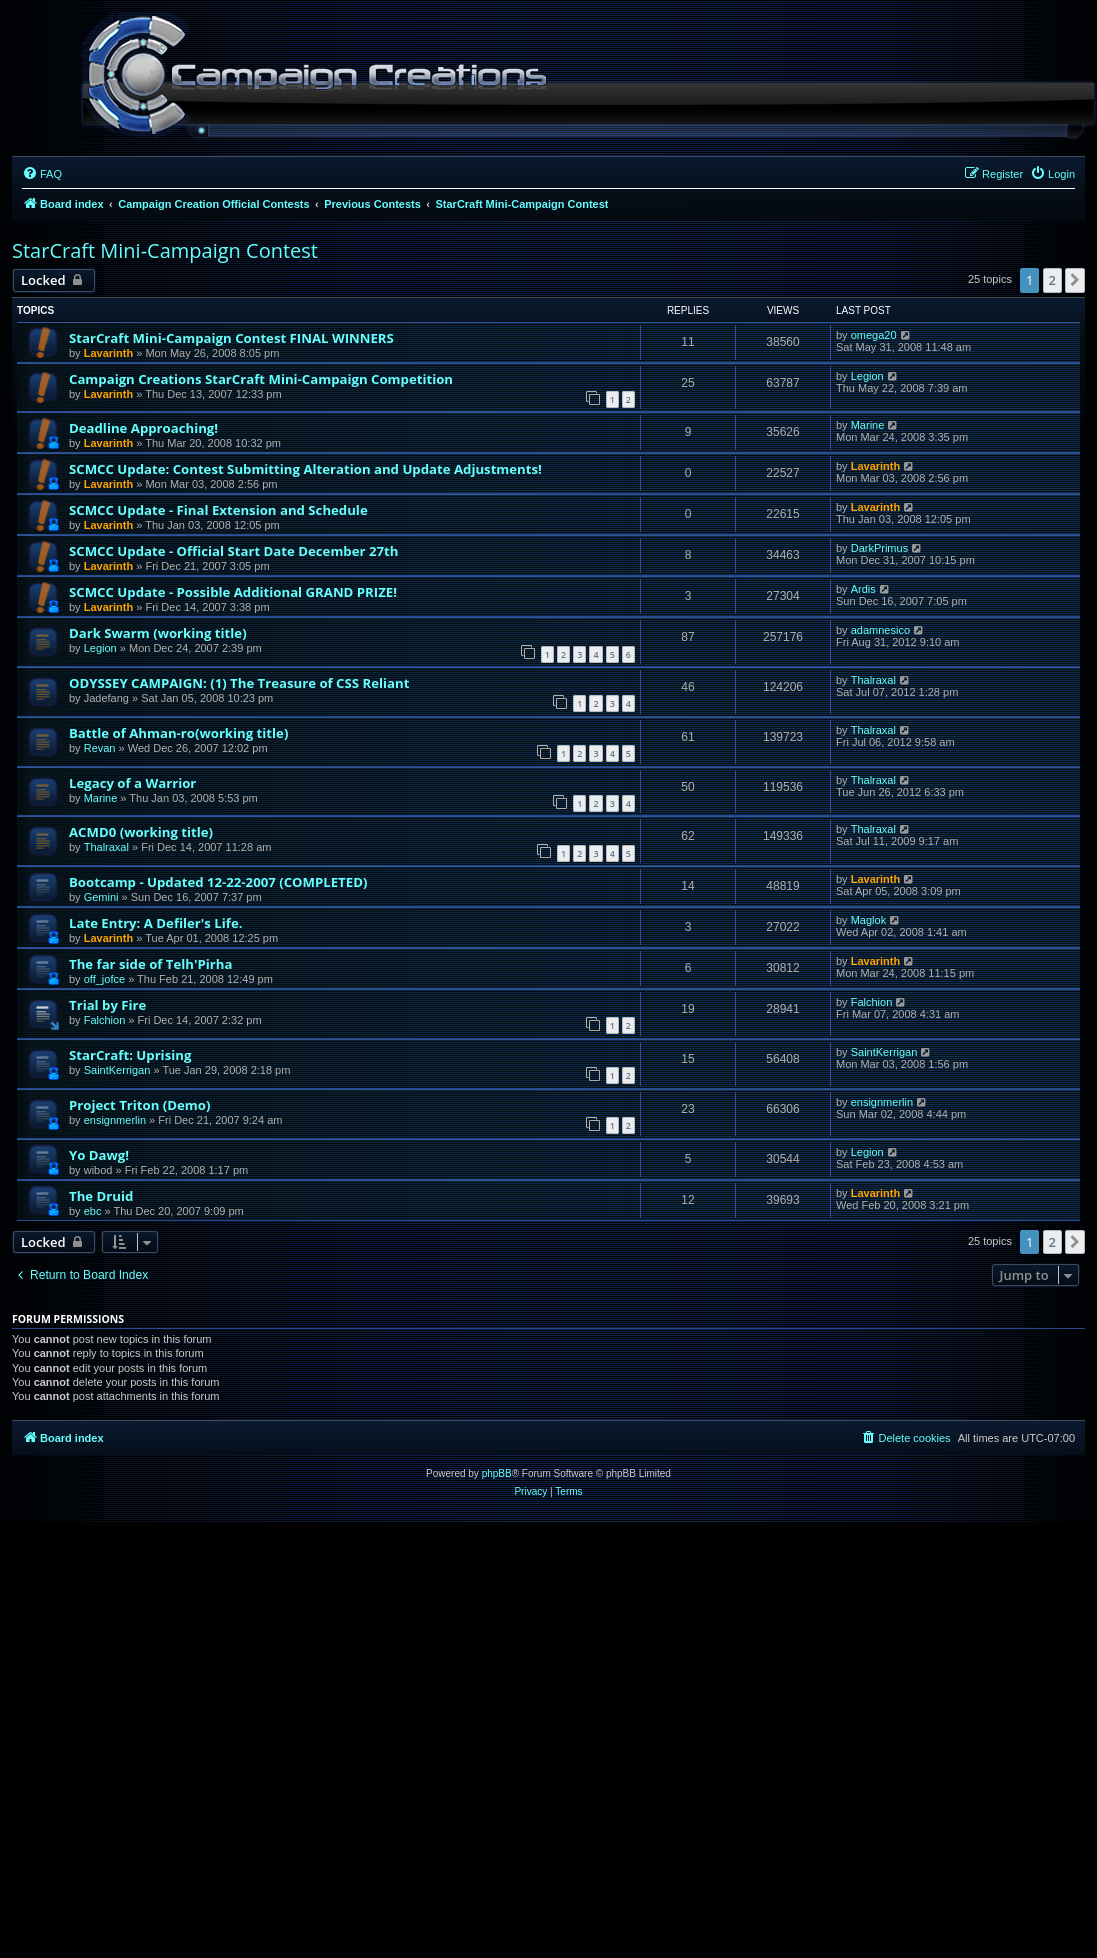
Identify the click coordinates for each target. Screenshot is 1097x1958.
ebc (93, 1211)
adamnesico (880, 630)
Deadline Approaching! (143, 428)
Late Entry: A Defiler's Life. (155, 923)
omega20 (874, 335)
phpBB (497, 1473)
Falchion (105, 1020)
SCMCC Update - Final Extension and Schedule (218, 510)
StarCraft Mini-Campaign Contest (165, 250)
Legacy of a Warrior (132, 783)
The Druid (101, 1196)
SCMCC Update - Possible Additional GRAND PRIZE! (233, 592)
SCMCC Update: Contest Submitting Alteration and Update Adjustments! (305, 469)
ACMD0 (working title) (141, 832)
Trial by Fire (107, 1005)
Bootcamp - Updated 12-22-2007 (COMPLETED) (218, 882)
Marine (868, 425)
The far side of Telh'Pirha (150, 964)
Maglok (868, 920)
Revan (100, 748)
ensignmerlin (115, 1120)
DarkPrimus (879, 548)
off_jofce (104, 979)
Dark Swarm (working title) (158, 633)
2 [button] (1052, 280)
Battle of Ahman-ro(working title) (178, 733)
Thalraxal (873, 680)
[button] (1075, 280)
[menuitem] (42, 174)
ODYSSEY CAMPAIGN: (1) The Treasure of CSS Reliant (239, 683)
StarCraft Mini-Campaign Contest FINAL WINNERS (231, 338)
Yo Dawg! (99, 1155)
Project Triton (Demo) (139, 1105)
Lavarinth (109, 353)
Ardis (863, 589)
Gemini (101, 897)
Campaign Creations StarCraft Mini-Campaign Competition (261, 379)
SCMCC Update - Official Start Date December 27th (233, 551)
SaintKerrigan (117, 1070)
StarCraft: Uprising (130, 1055)
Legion (867, 376)
